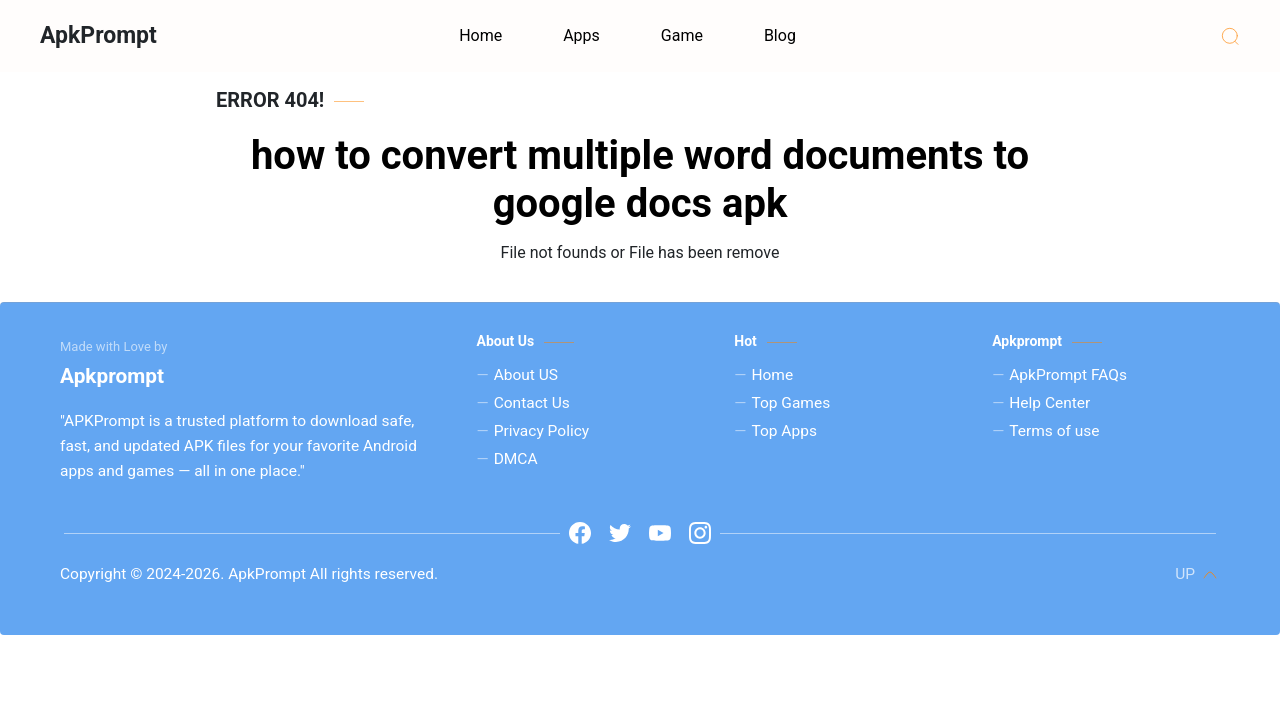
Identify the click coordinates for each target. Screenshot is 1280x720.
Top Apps (783, 431)
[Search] (1230, 36)
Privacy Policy (542, 431)
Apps (581, 35)
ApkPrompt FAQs (1068, 375)
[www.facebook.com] (580, 533)
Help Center (1049, 403)
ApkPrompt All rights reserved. (331, 574)
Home (480, 35)
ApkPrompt (98, 35)
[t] (620, 533)
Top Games (790, 403)
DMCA (516, 459)
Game (682, 35)
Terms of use (1054, 431)
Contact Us (532, 403)
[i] (700, 533)
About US (526, 375)
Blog (780, 35)
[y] (660, 533)
